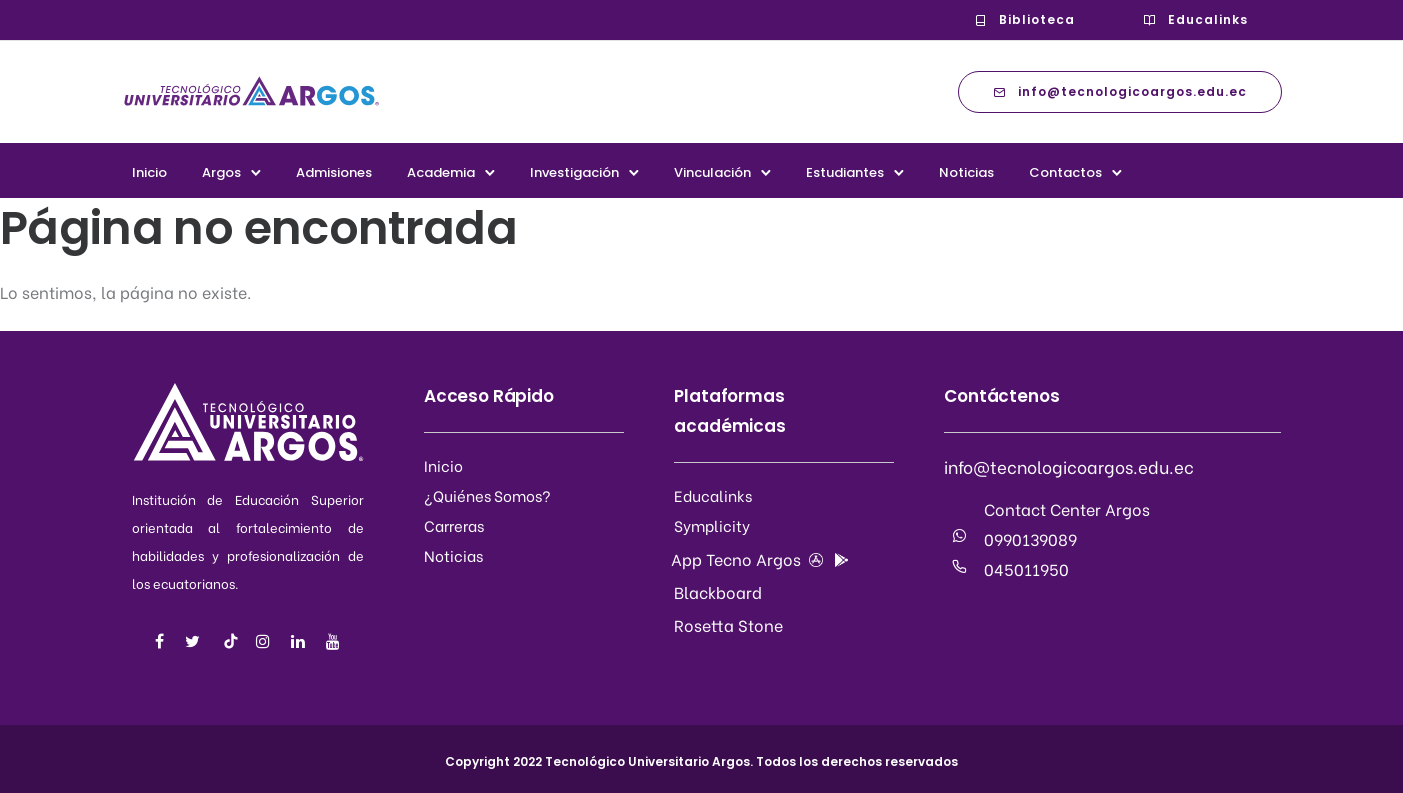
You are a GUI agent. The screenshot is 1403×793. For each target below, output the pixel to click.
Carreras (454, 525)
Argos (221, 172)
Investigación (574, 172)
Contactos (1065, 172)
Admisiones (334, 172)
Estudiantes (845, 172)
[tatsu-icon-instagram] (266, 641)
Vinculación (712, 172)
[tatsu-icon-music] (231, 641)
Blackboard (718, 591)
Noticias (966, 172)
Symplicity (712, 525)
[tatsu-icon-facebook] (162, 641)
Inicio (149, 172)
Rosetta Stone (728, 624)
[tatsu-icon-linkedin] (301, 641)
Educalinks (1195, 19)
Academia (441, 172)
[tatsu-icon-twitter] (195, 641)
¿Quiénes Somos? (487, 495)
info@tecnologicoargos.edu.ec (1120, 91)
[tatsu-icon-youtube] (333, 641)
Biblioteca (1024, 19)
